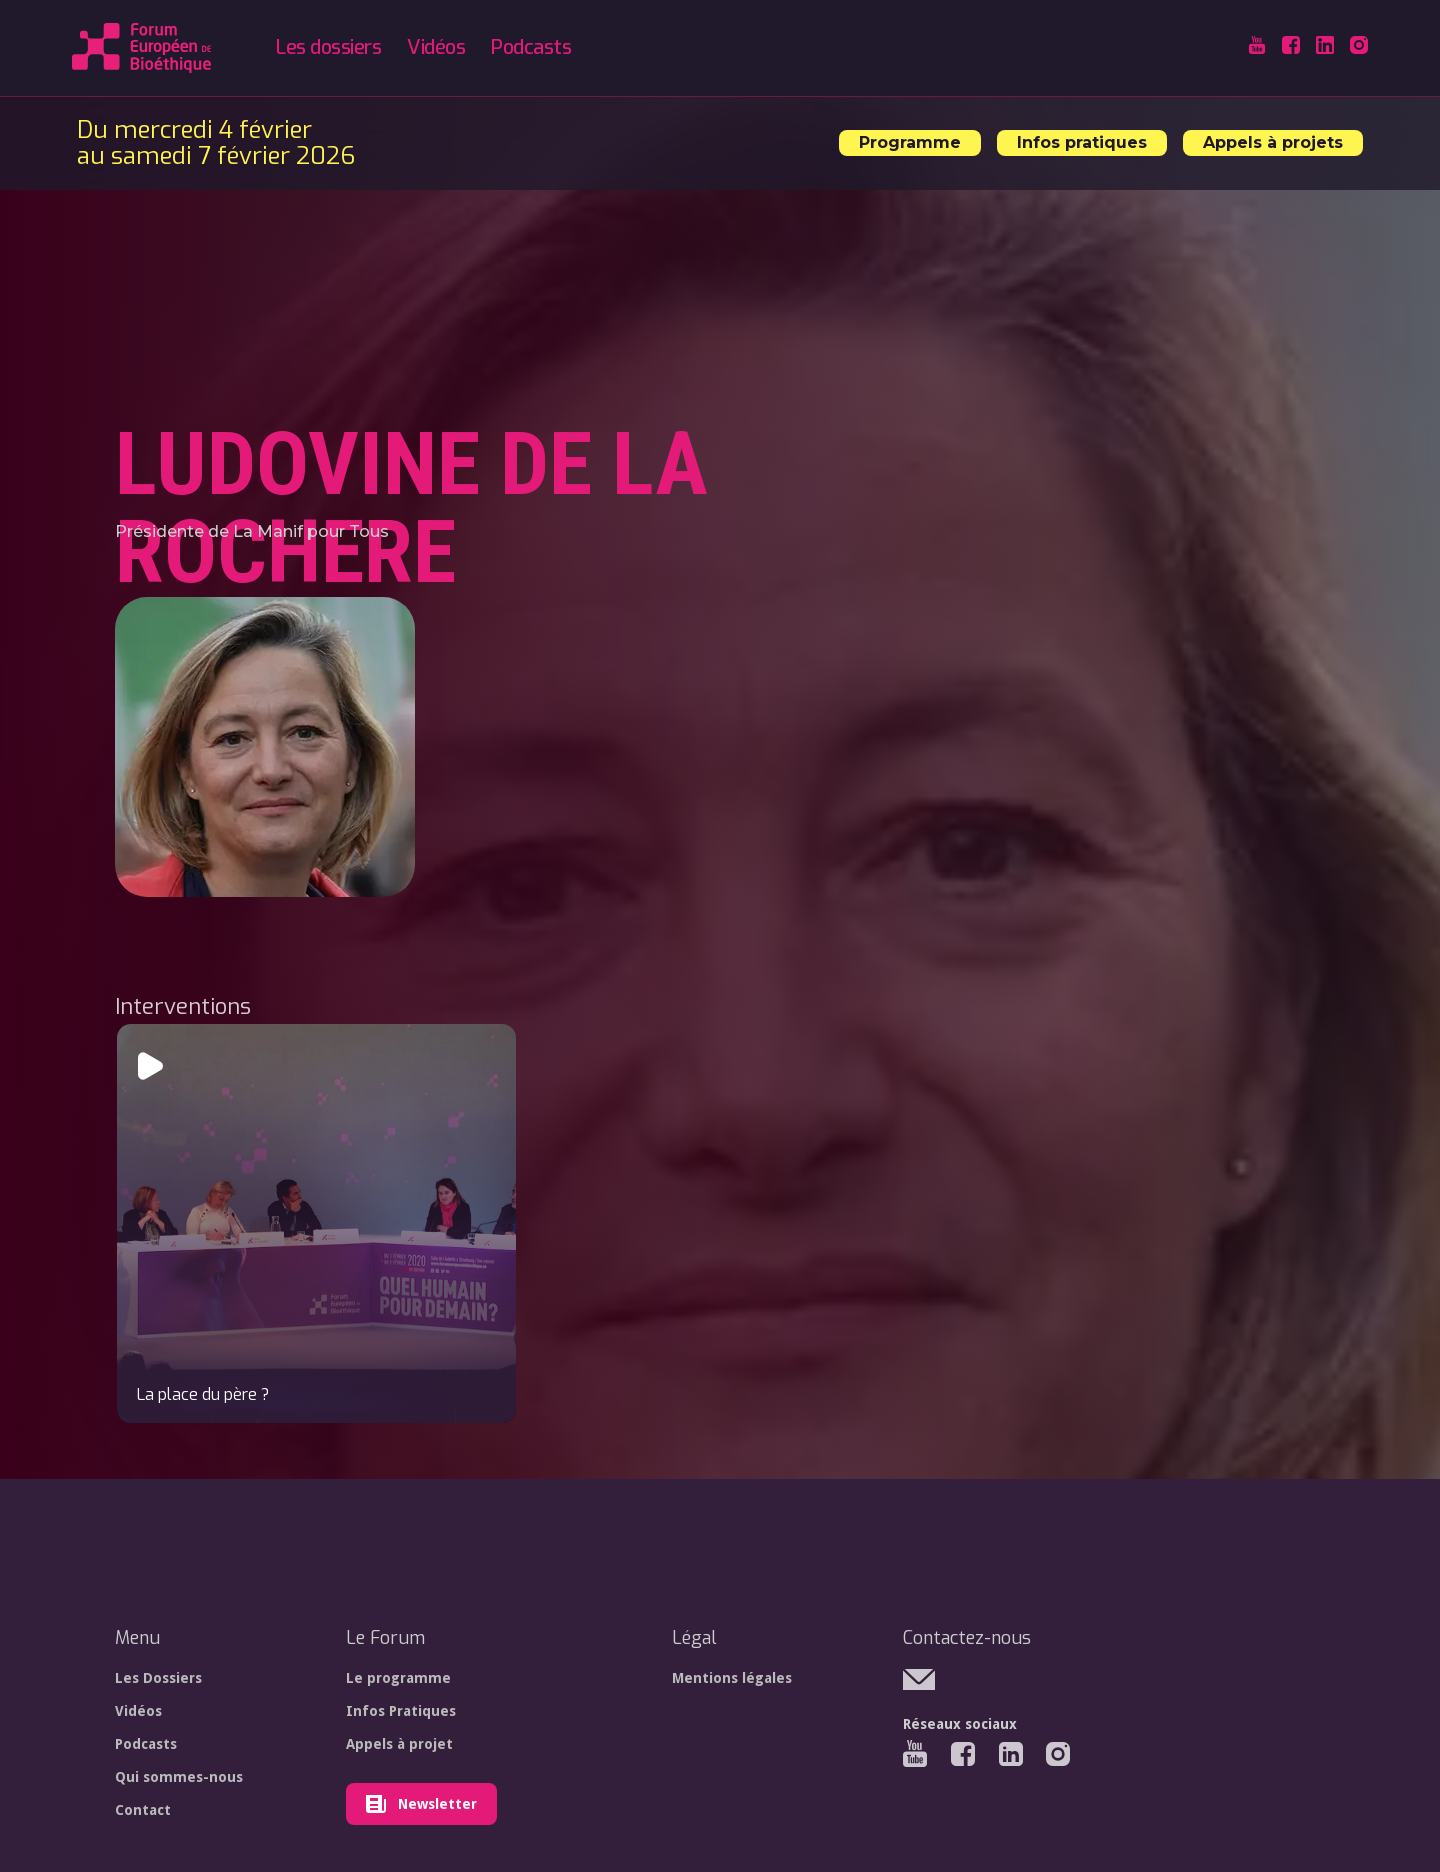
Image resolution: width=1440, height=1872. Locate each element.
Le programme (398, 1678)
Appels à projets (1273, 142)
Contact (143, 1810)
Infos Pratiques (401, 1711)
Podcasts (531, 47)
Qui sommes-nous (179, 1777)
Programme (910, 142)
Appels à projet (399, 1744)
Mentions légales (732, 1678)
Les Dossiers (158, 1678)
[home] (141, 48)
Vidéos (436, 47)
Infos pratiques (1082, 142)
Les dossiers (328, 47)
